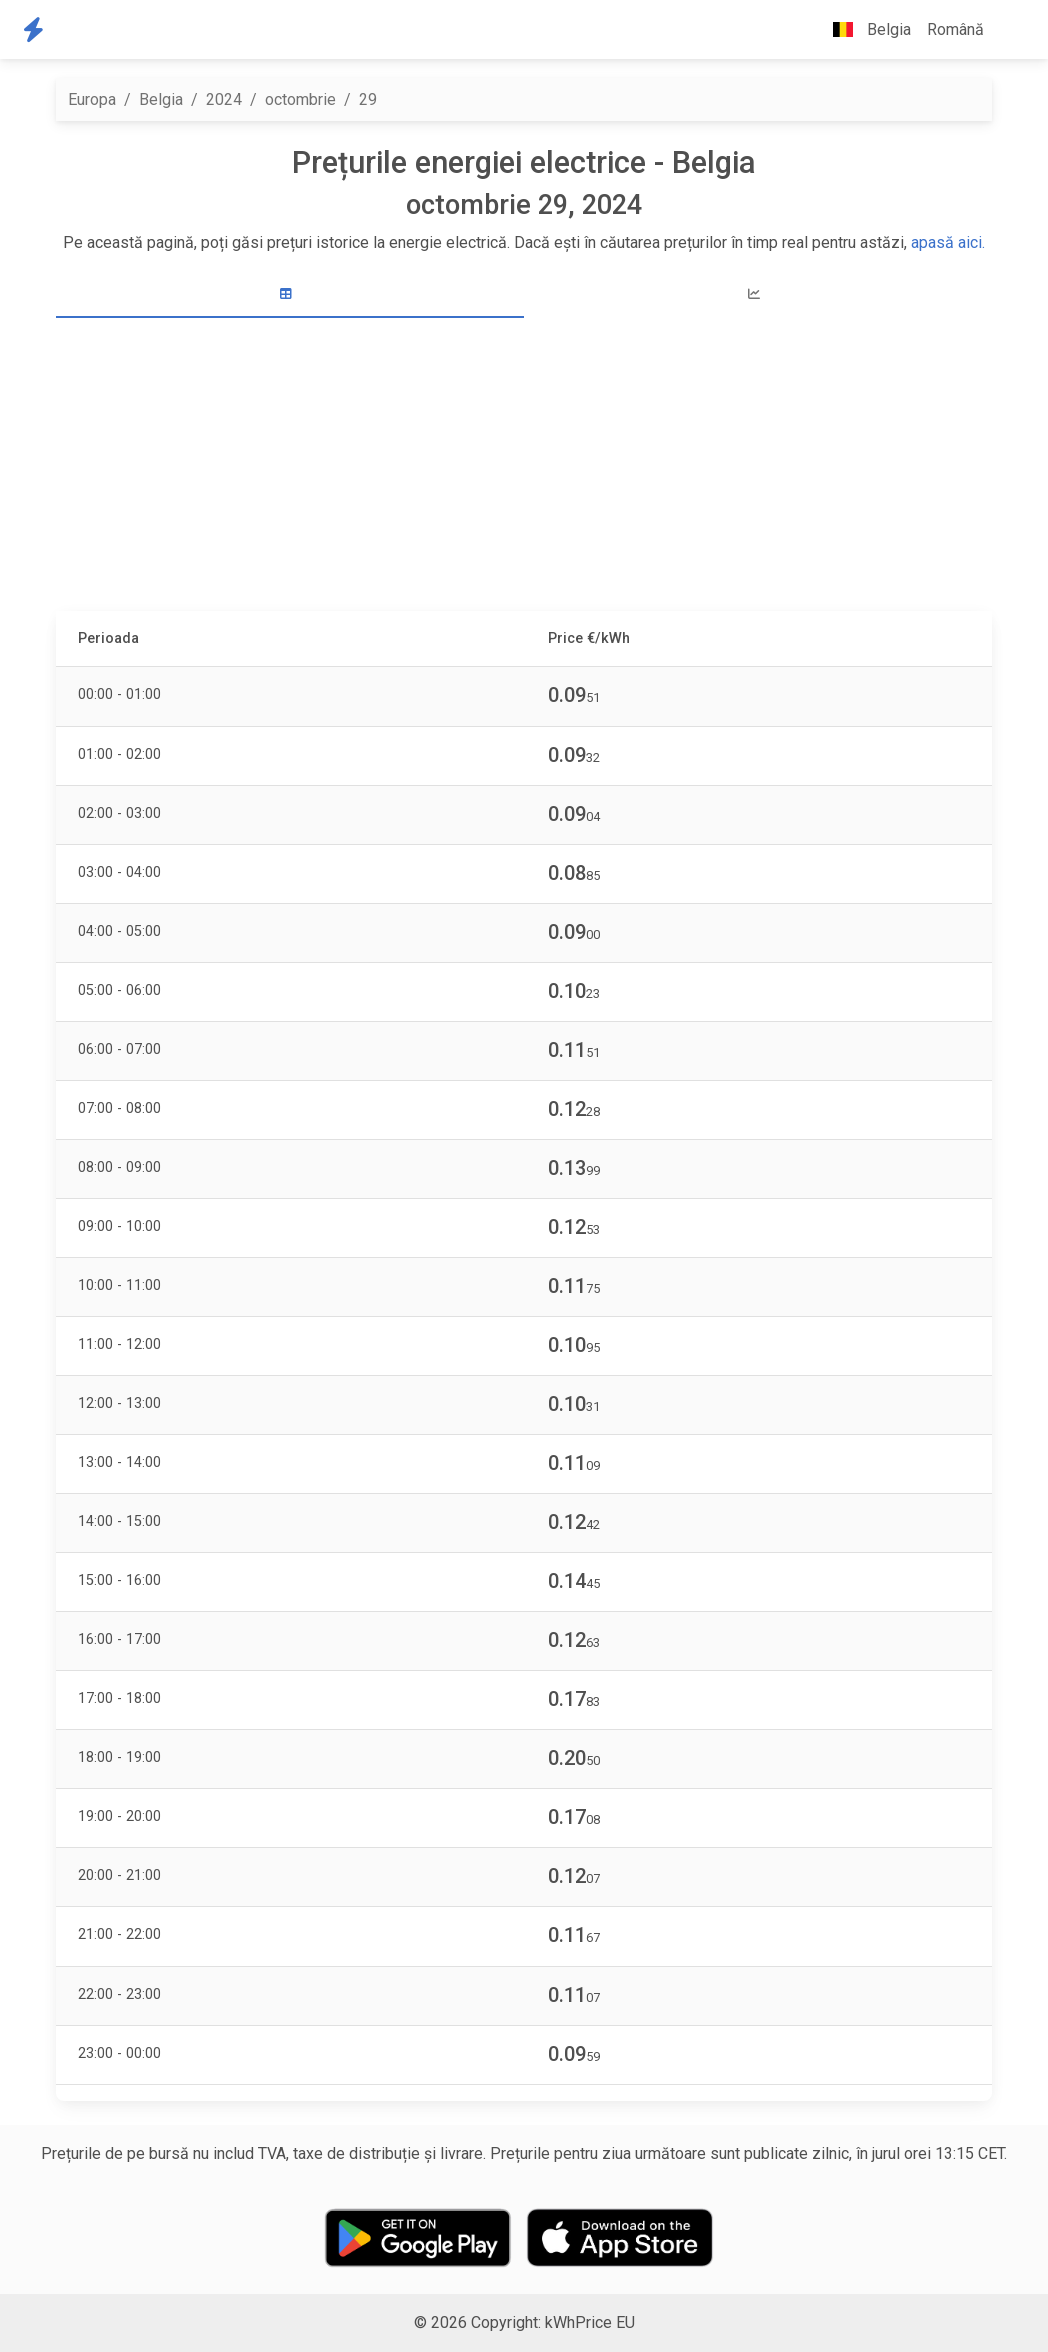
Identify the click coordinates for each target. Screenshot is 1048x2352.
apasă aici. (948, 242)
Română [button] (955, 29)
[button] (1008, 30)
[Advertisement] (524, 467)
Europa (92, 99)
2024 (224, 99)
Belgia (161, 99)
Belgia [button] (864, 29)
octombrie (300, 99)
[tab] (290, 294)
